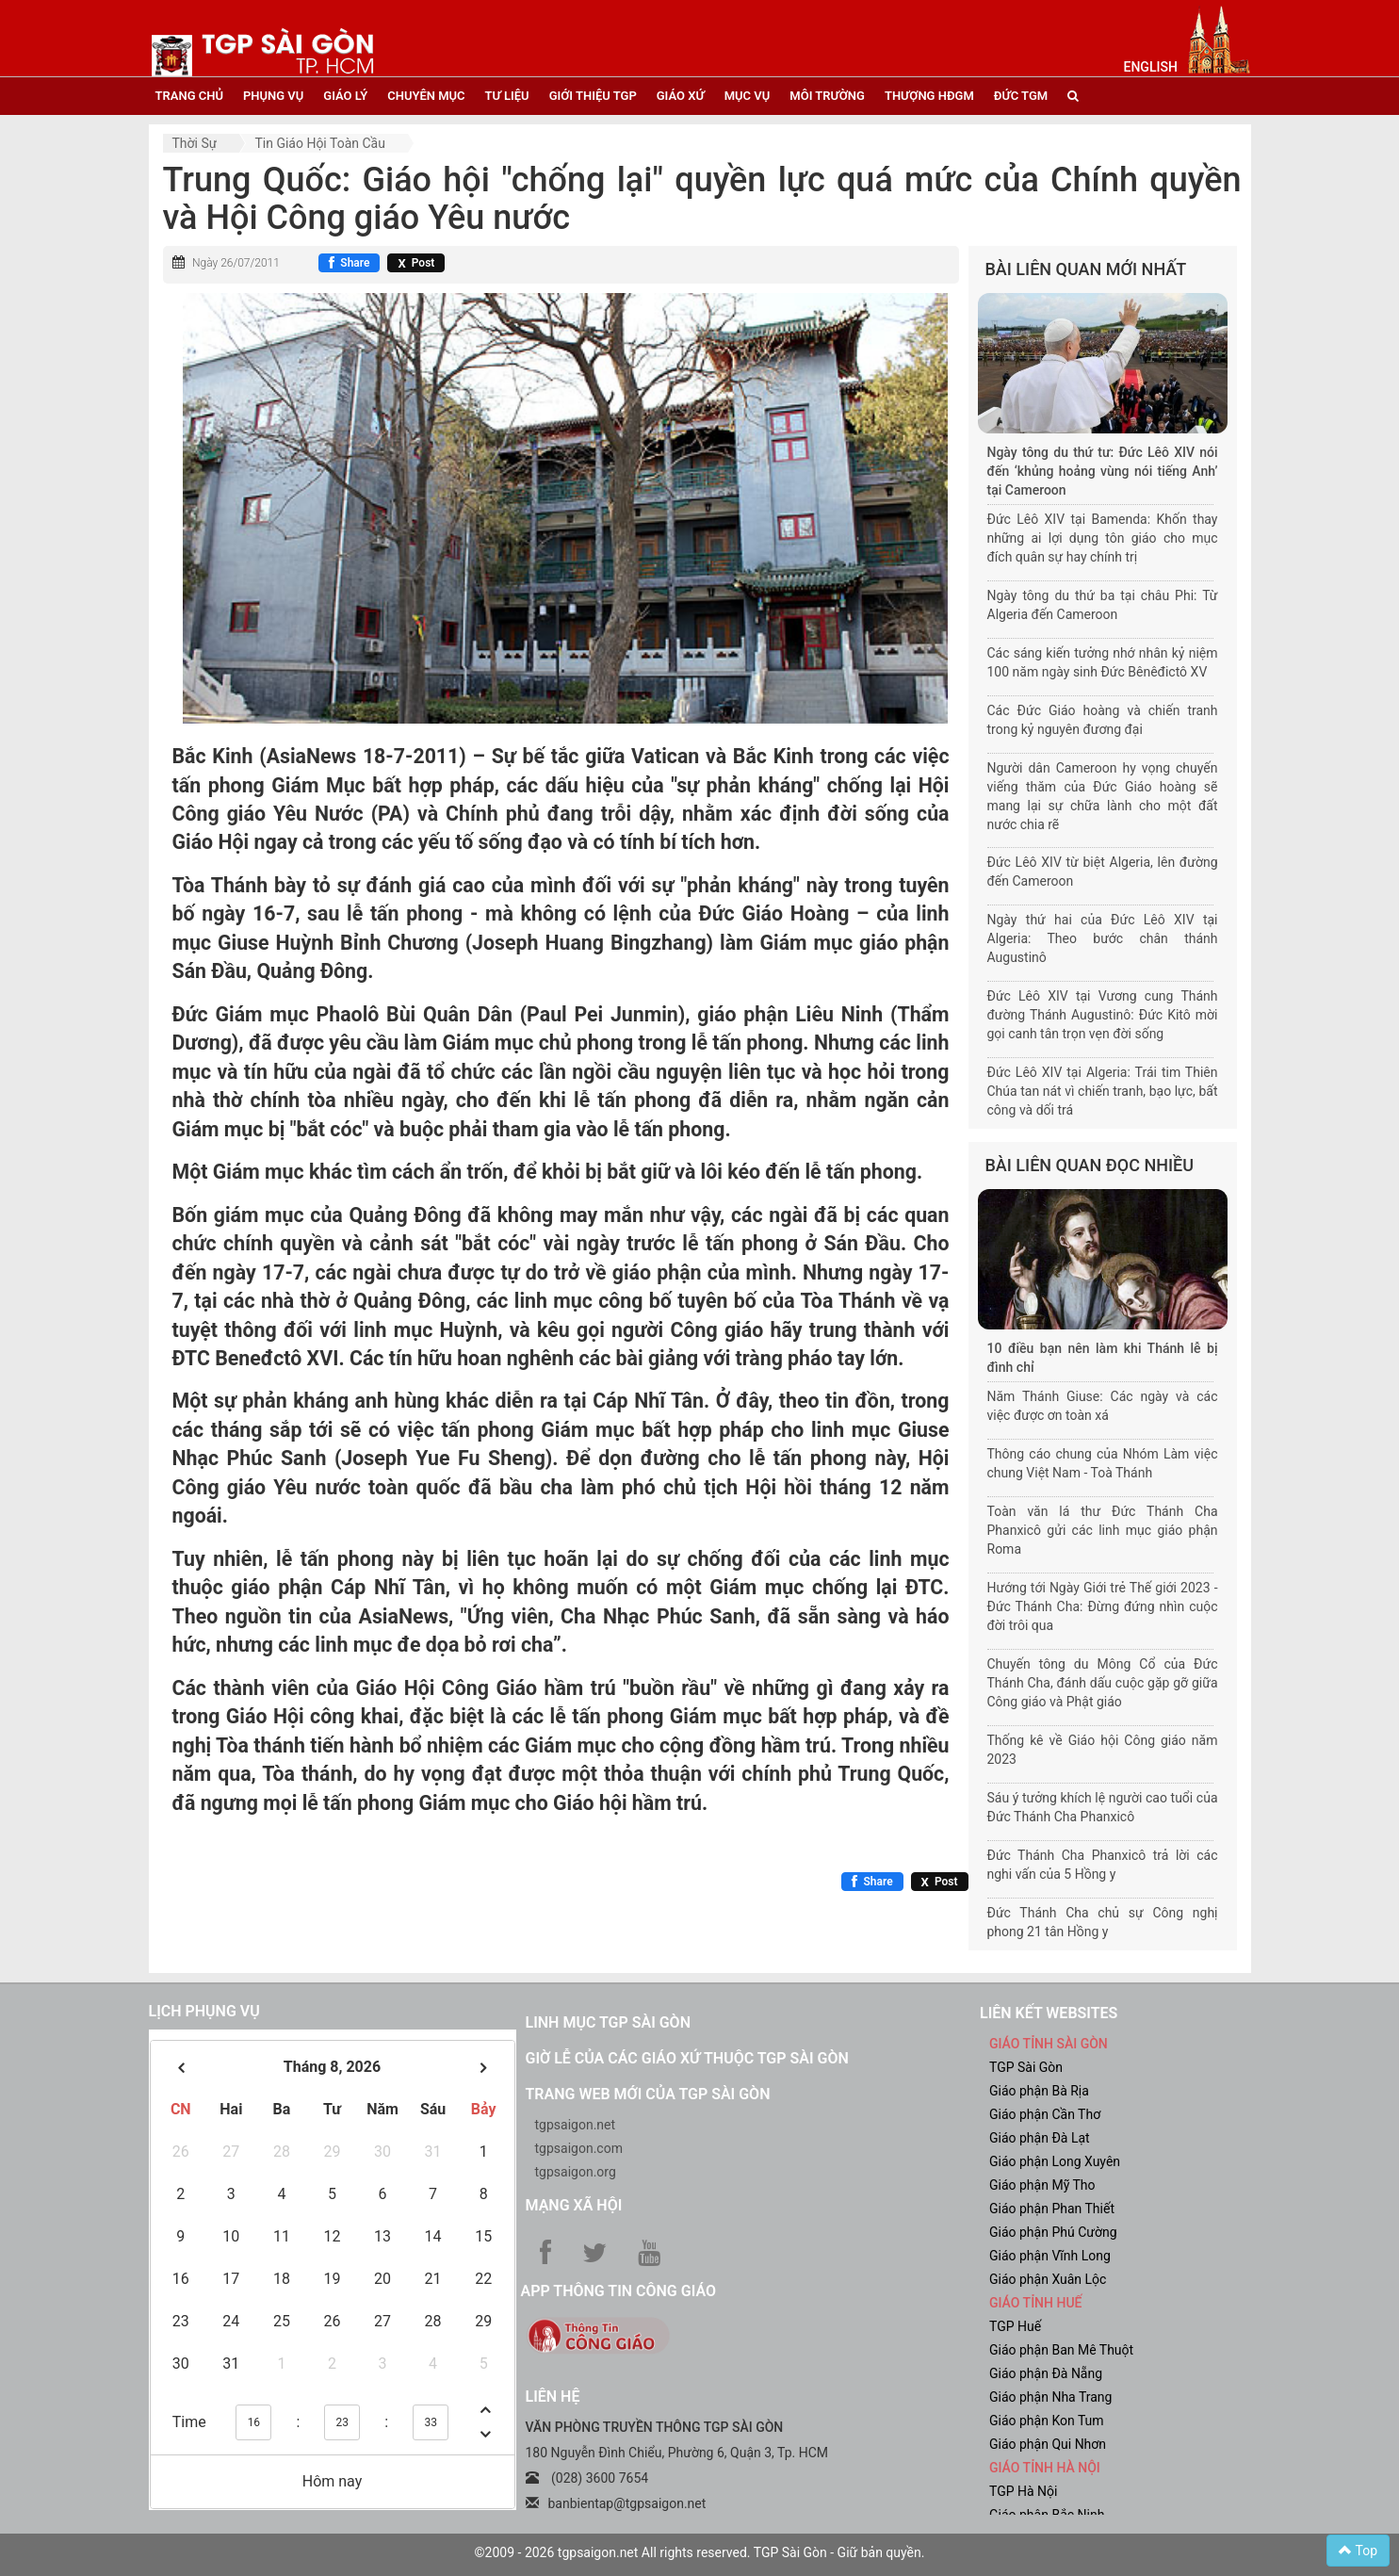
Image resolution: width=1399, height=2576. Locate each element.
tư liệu (507, 96)
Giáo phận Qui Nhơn (1047, 2444)
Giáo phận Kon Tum (1046, 2420)
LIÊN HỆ (553, 2396)
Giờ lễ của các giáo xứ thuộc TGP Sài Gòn (687, 2058)
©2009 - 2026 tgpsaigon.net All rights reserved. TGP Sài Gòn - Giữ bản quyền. (700, 2552)
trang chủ (189, 96)
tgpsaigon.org (575, 2171)
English (1151, 66)
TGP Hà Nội (1023, 2491)
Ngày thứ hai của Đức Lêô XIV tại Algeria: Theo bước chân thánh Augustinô (1102, 938)
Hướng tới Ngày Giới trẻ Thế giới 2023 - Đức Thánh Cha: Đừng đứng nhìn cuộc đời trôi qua (1102, 1606)
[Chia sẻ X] (416, 262)
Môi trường (827, 96)
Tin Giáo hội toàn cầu (319, 143)
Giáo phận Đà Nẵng (1045, 2373)
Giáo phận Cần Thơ (1044, 2114)
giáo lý (345, 96)
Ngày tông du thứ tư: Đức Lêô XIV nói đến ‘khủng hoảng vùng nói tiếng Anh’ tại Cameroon (1102, 471)
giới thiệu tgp (593, 96)
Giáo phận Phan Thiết (1051, 2208)
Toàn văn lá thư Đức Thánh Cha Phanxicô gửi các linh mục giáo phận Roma (1102, 1530)
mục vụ (747, 96)
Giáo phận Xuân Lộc (1047, 2279)
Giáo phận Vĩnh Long (1050, 2255)
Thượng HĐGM (929, 96)
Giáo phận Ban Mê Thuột (1061, 2349)
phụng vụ (273, 96)
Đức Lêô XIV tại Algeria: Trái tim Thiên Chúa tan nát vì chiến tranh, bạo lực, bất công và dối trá (1102, 1091)
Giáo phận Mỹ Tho (1042, 2185)
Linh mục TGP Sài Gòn (608, 2022)
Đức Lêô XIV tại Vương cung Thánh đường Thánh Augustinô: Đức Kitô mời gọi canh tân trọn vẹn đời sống (1102, 1014)
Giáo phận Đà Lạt (1039, 2137)
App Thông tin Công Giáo (618, 2291)
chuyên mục (425, 96)
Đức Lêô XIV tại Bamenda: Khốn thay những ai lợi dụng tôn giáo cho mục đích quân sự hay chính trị (1102, 538)
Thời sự (195, 143)
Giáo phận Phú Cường (1053, 2232)
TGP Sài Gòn (1026, 2067)
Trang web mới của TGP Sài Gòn (648, 2094)
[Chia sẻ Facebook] (349, 262)
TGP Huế (1015, 2326)
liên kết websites (1048, 2013)
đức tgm (1021, 96)
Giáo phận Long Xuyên (1054, 2161)
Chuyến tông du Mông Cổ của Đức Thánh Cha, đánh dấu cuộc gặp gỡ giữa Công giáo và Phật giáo (1102, 1682)
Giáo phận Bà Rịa (1039, 2090)
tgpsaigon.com (579, 2148)
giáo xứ (681, 96)
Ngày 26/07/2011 (236, 262)
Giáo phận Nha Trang (1050, 2397)
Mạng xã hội (574, 2205)
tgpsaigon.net (575, 2124)
